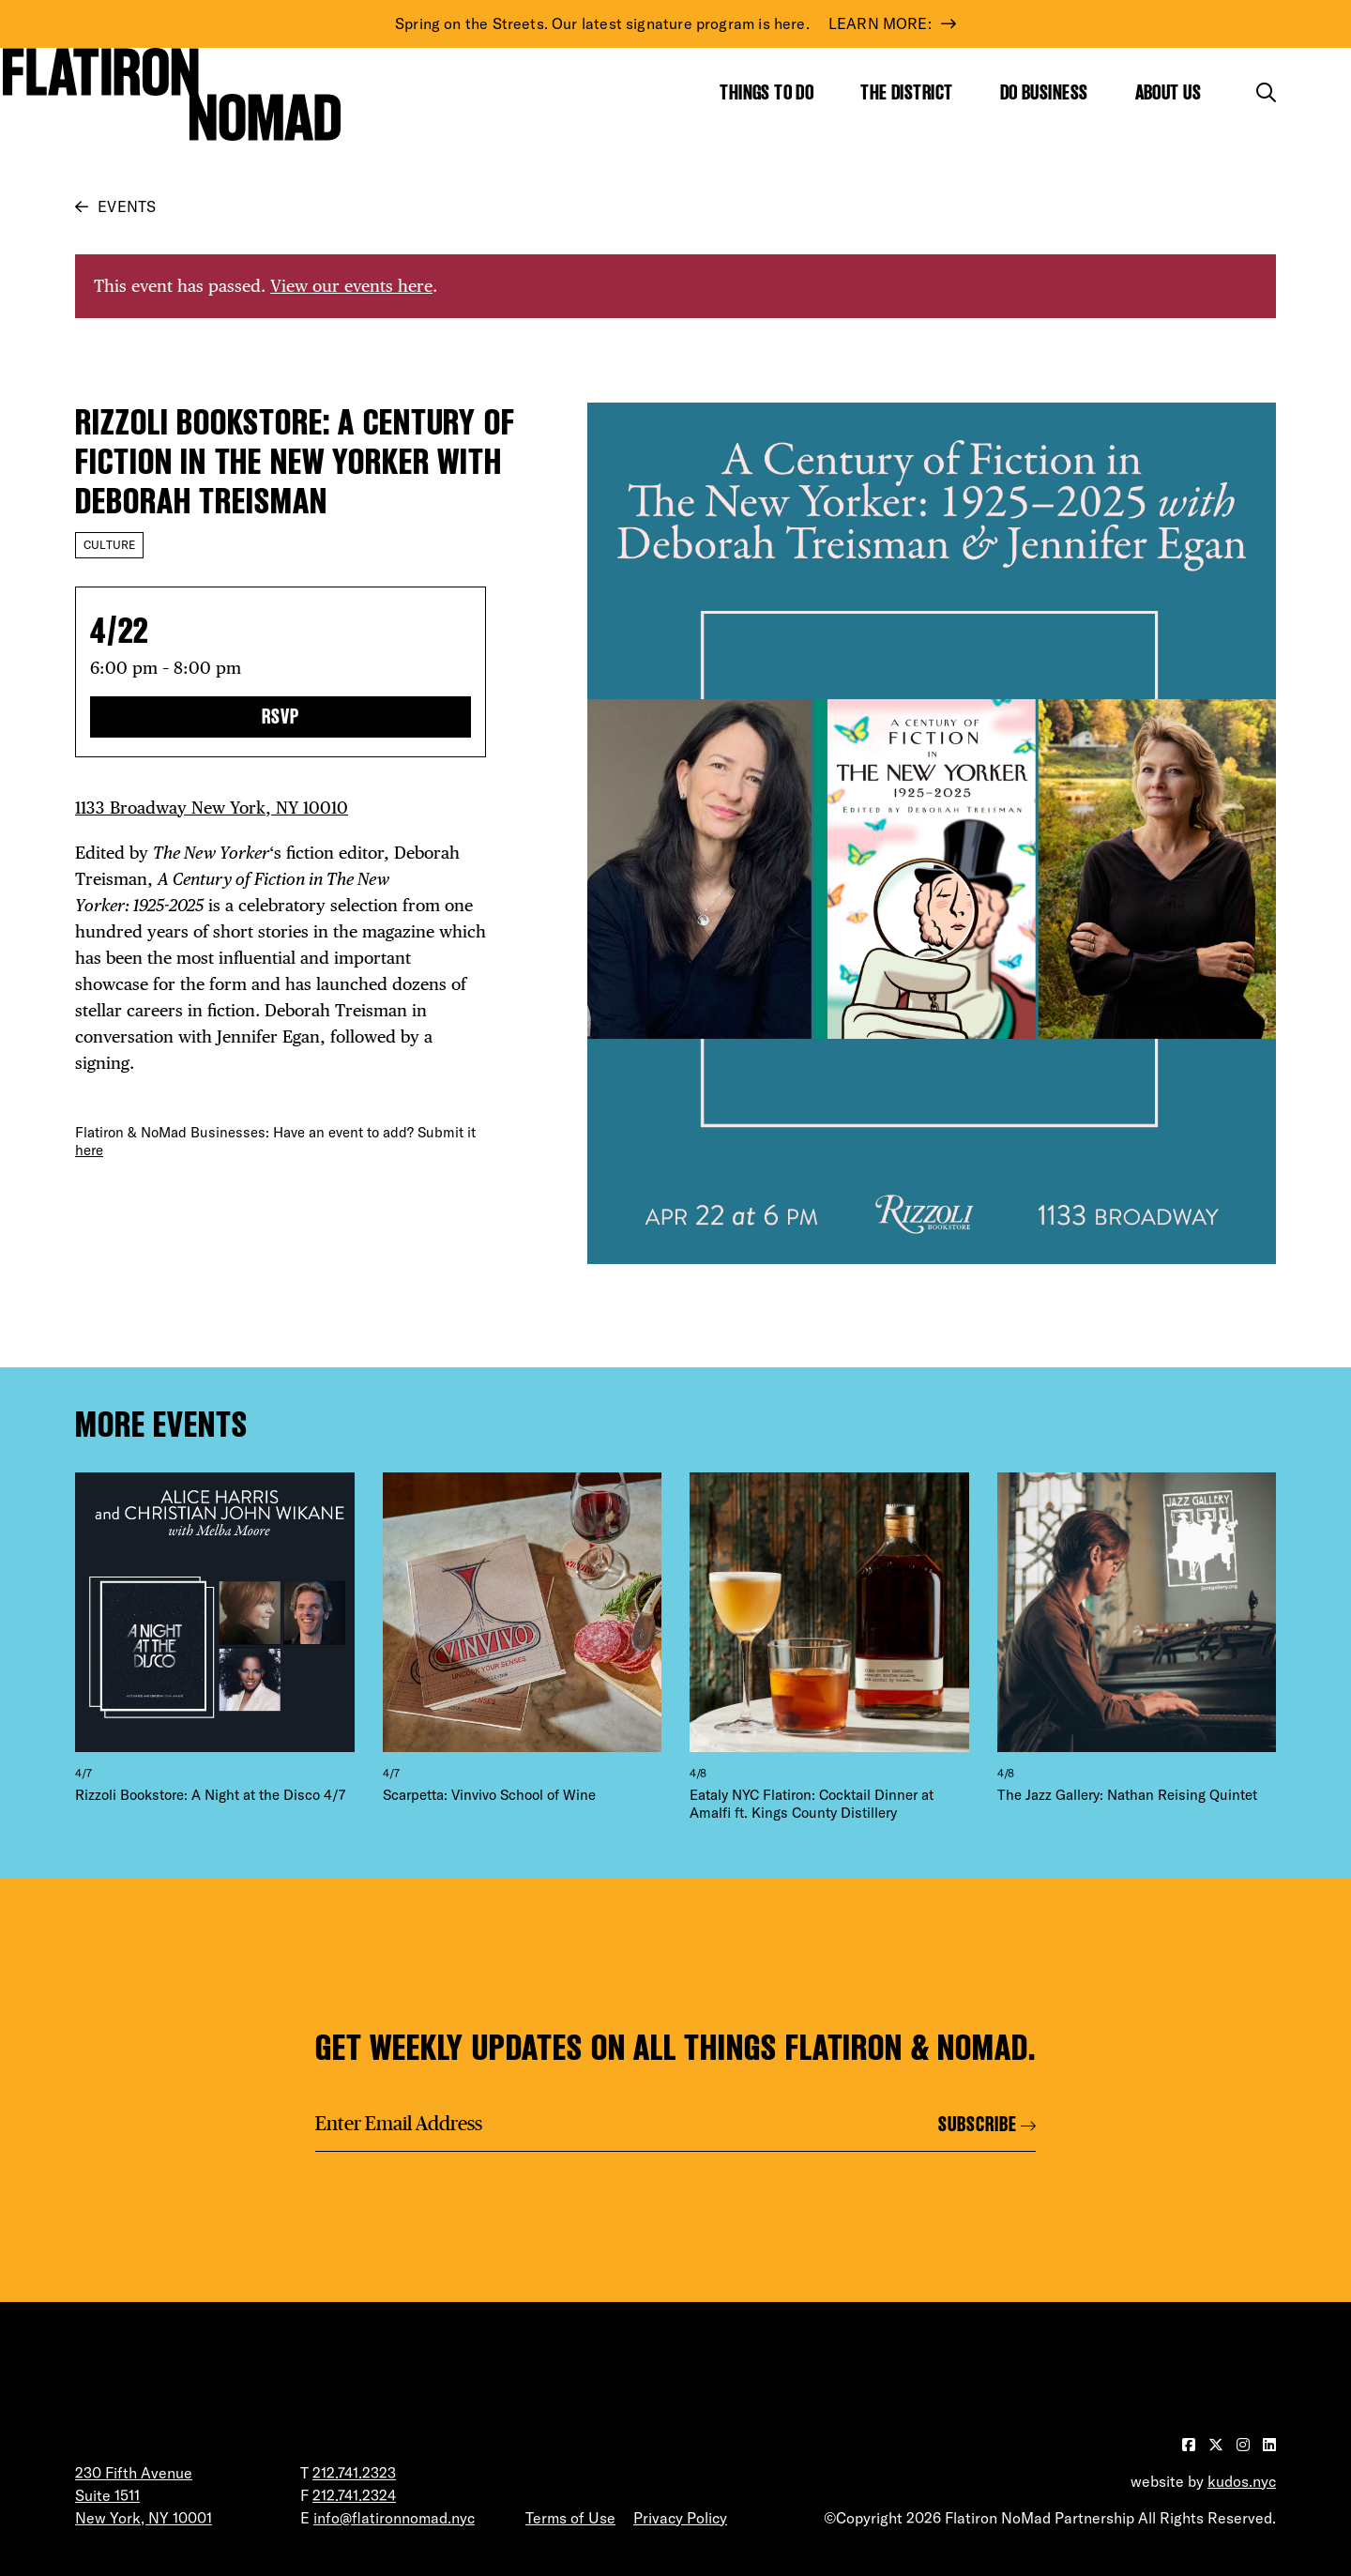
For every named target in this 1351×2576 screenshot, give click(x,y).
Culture (109, 545)
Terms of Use (570, 2517)
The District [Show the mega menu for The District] (906, 92)
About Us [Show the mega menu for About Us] (1168, 92)
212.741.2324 (354, 2495)
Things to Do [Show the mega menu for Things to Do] (766, 92)
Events (127, 206)
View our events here (351, 286)
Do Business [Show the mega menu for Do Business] (1044, 92)
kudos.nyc (1241, 2481)
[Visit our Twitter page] (1217, 2444)
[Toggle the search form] (1266, 92)
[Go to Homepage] (172, 94)
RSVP (280, 716)
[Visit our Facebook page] (1190, 2444)
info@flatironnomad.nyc (394, 2517)
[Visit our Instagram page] (1245, 2444)
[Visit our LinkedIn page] (1269, 2444)
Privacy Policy (680, 2517)
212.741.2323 (354, 2472)
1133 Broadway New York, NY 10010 (211, 807)
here (89, 1150)
